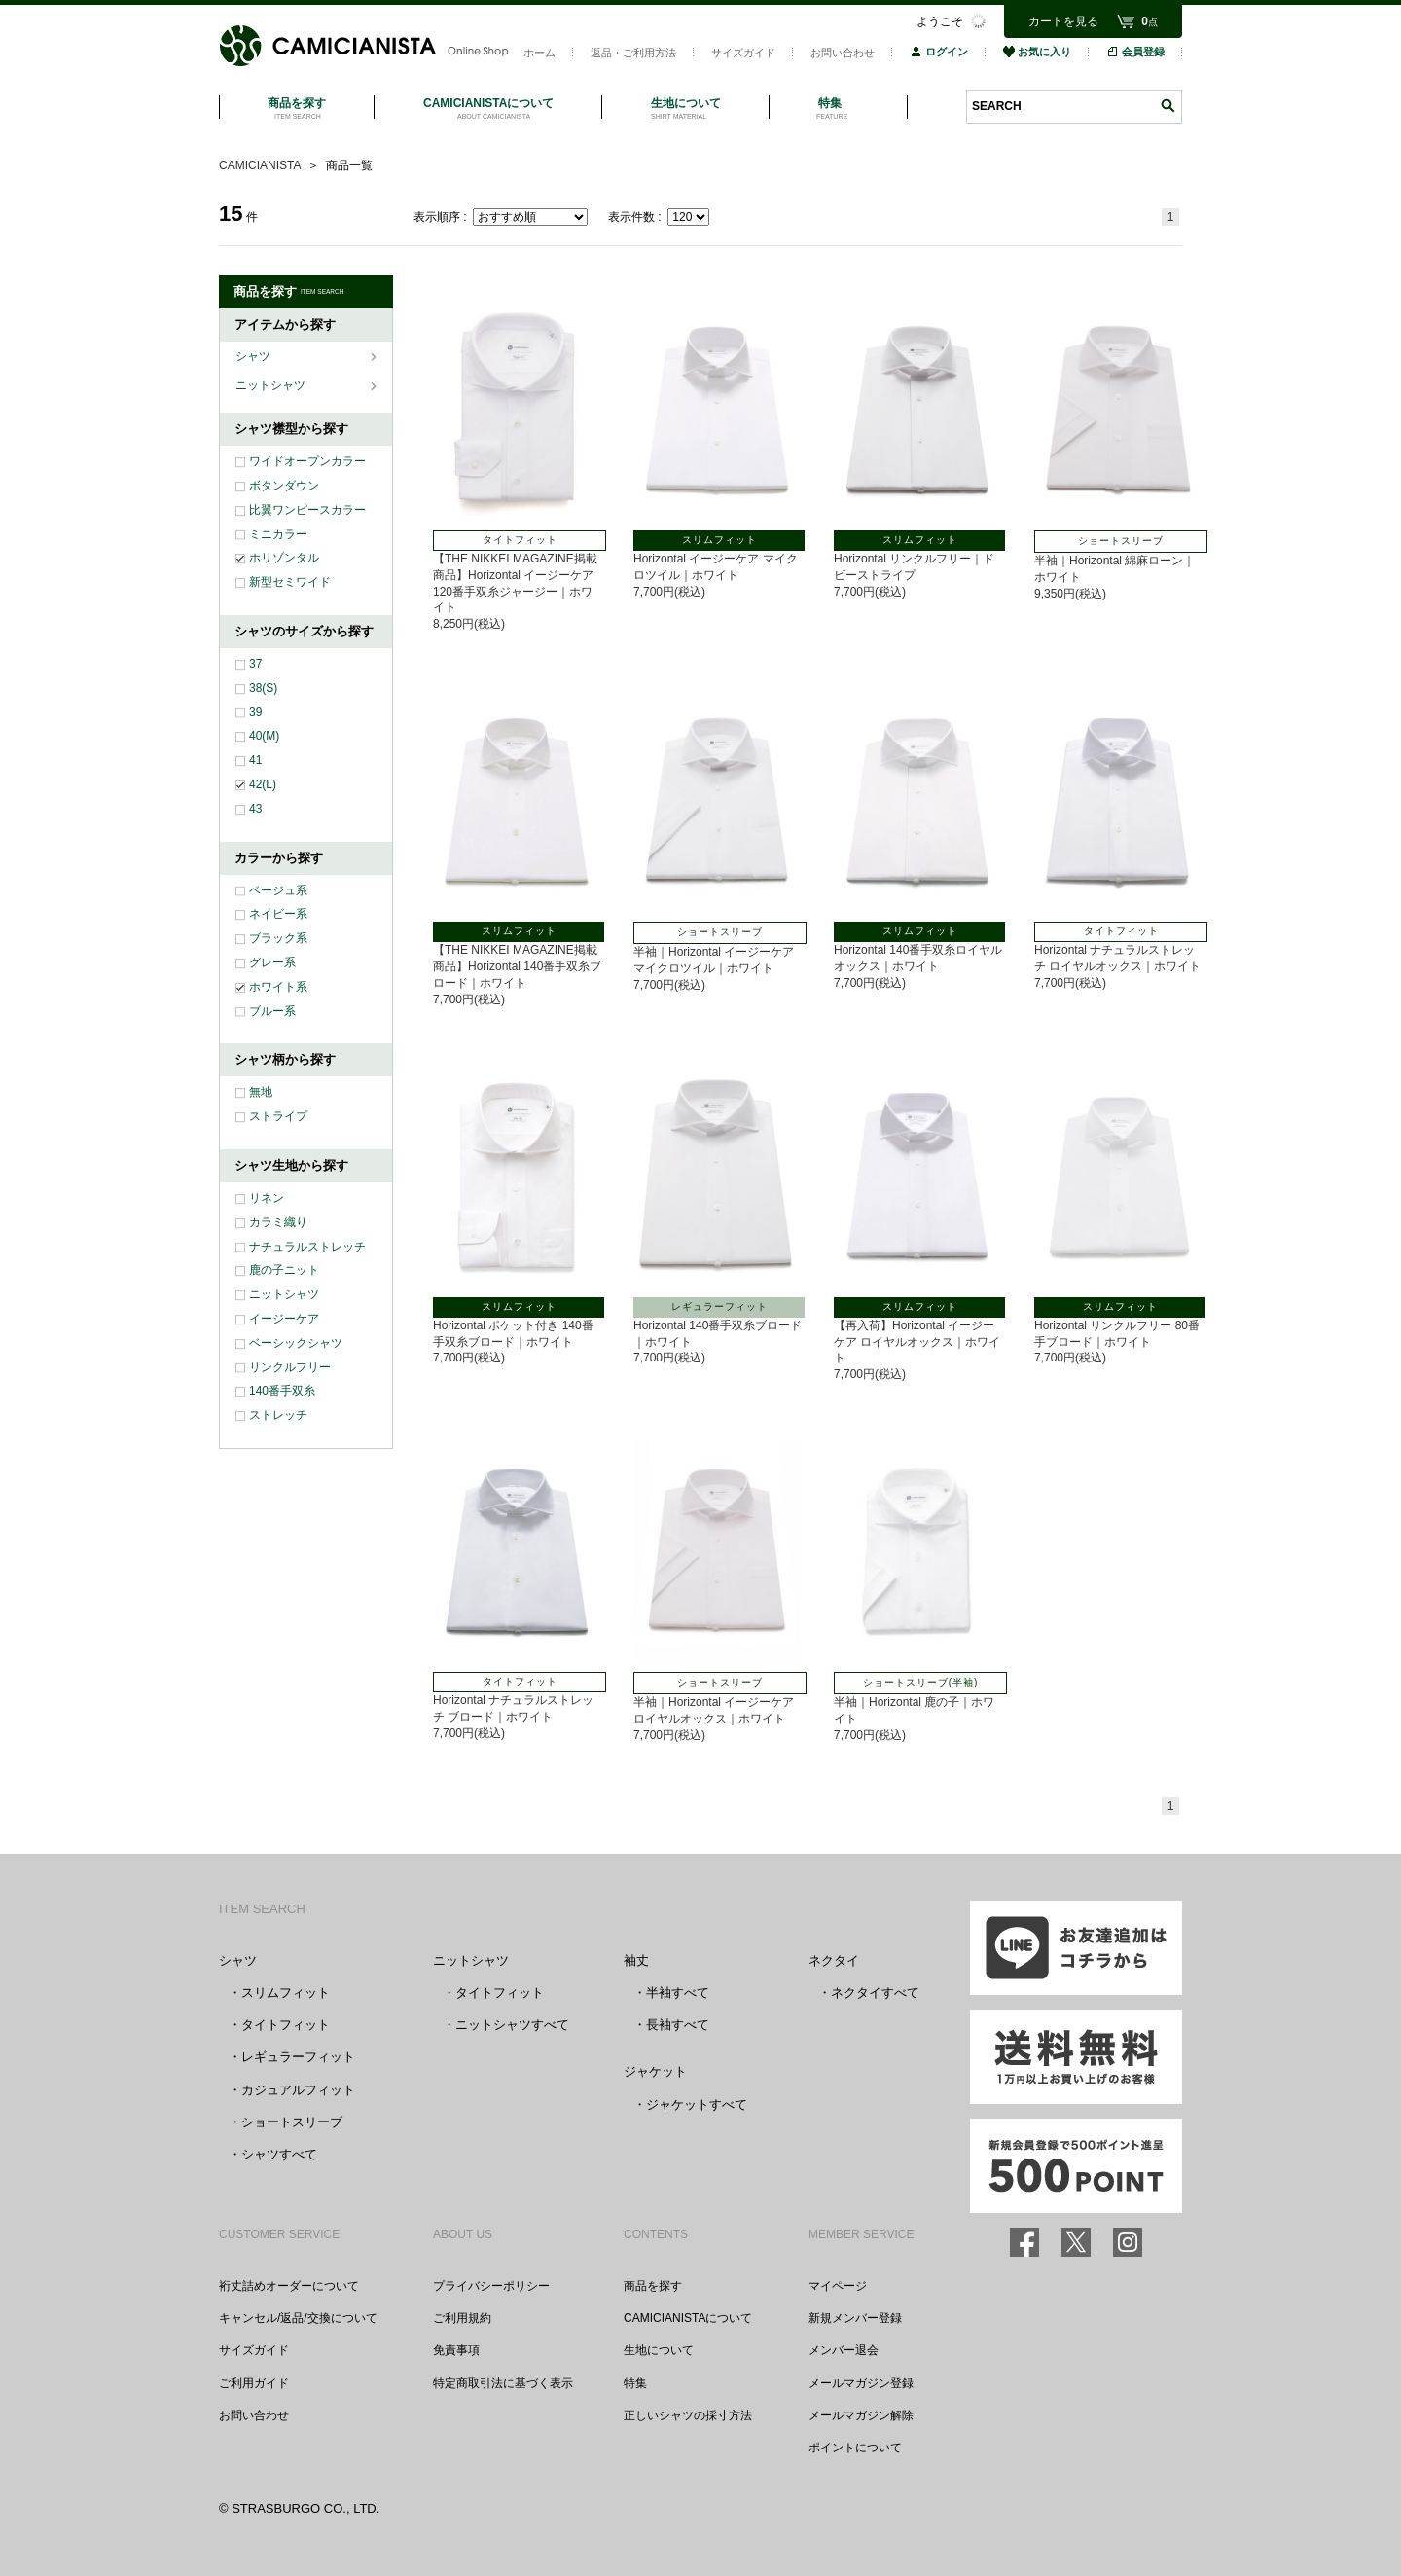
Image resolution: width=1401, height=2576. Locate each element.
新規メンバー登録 (855, 2318)
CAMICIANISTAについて (688, 2318)
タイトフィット (285, 2024)
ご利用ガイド (254, 2383)
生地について (659, 2350)
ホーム (539, 52)
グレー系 (272, 962)
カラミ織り (278, 1222)
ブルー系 (272, 1011)
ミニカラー (278, 534)
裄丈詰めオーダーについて (289, 2286)
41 (255, 760)
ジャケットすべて (696, 2104)
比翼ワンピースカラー (307, 510)
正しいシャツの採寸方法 (688, 2415)
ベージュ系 (278, 890)
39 (255, 712)
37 (255, 664)
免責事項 (456, 2350)
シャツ (254, 356)
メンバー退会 (843, 2350)
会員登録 (1135, 51)
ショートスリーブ (291, 2122)
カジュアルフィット (298, 2090)
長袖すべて (677, 2024)
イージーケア (284, 1318)
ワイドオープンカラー (307, 461)
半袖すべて (677, 1992)
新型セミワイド (290, 582)
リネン (266, 1198)
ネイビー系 (278, 914)
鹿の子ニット (284, 1270)
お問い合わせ (842, 52)
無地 (260, 1092)
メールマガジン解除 (861, 2415)
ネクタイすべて (875, 1992)
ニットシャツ (271, 385)
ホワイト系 (278, 987)
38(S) (263, 688)
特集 (635, 2383)
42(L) (262, 784)
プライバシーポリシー (491, 2286)
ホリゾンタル (284, 557)
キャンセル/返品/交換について (298, 2318)
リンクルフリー (290, 1367)
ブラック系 (278, 938)
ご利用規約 (462, 2318)
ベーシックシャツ (295, 1343)
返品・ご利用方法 (633, 52)
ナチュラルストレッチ (307, 1246)
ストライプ (278, 1116)
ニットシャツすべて (512, 2024)
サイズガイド (743, 52)
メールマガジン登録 (861, 2383)
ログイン (939, 51)
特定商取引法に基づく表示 (503, 2383)
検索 (1167, 106)
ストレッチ (278, 1415)
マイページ (837, 2286)
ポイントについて (855, 2447)
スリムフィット (285, 1992)
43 (255, 809)
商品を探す (653, 2286)
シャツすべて (279, 2154)
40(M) (264, 736)
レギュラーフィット (298, 2057)
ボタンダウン (284, 485)
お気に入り (1037, 51)
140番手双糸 (282, 1390)
